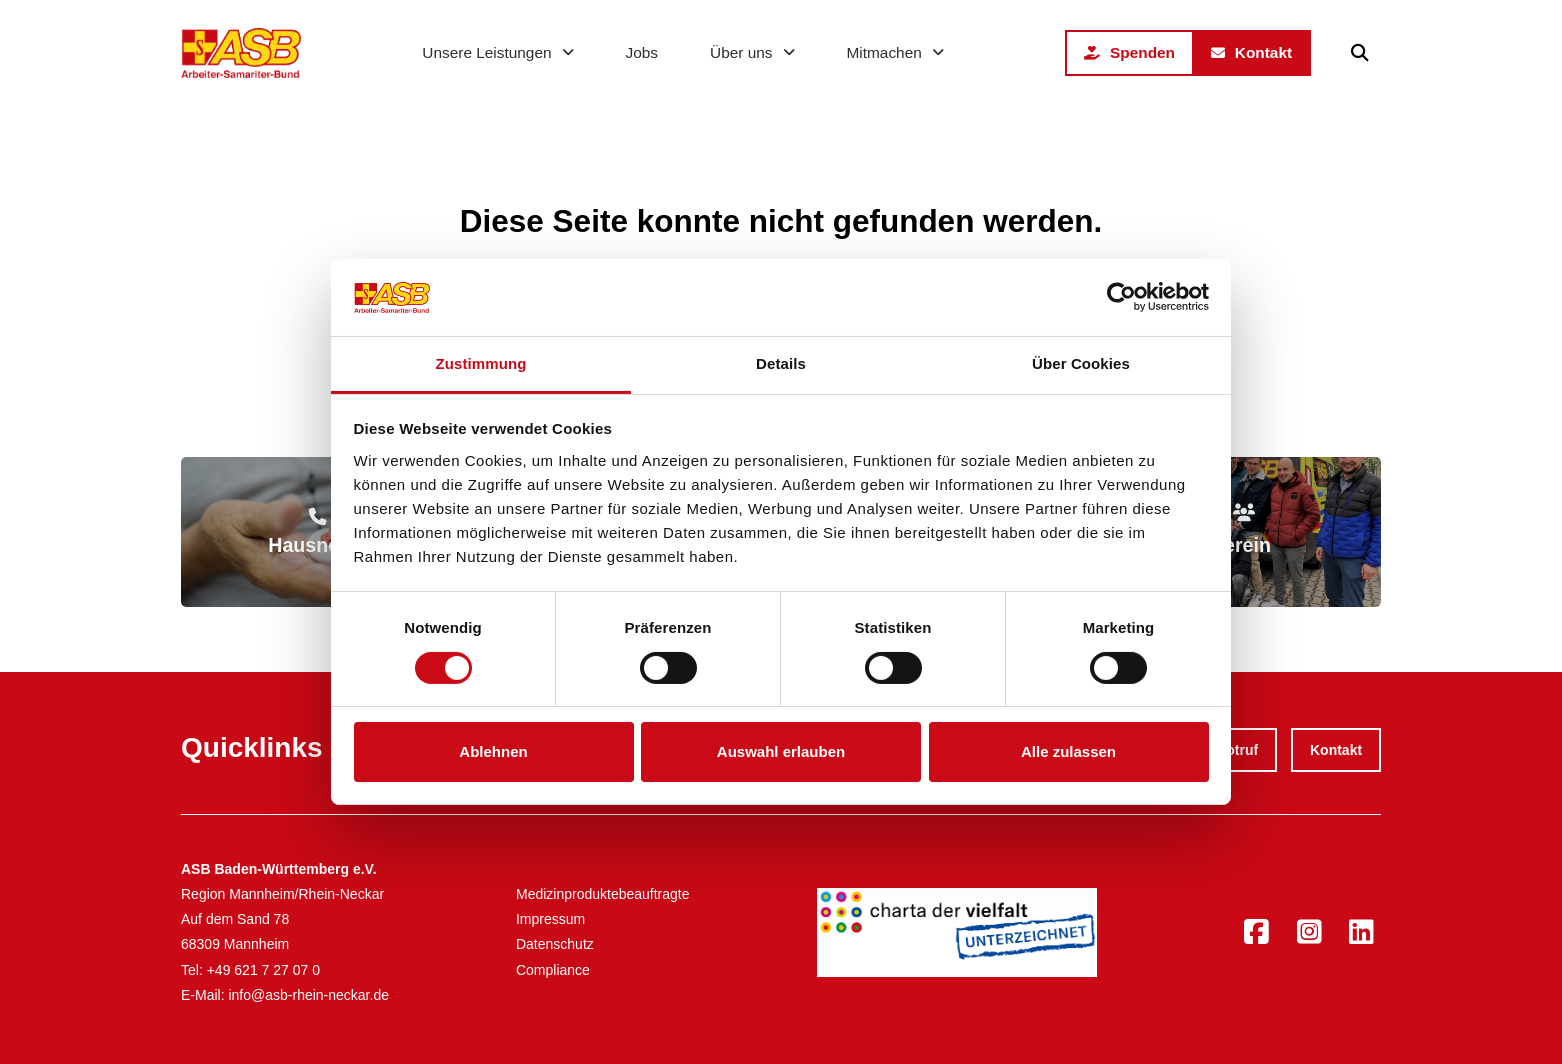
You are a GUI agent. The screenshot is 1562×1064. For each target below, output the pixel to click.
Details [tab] (781, 363)
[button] (1360, 53)
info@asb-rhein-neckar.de (308, 995)
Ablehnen (493, 751)
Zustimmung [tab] (481, 363)
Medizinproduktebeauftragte (603, 894)
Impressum (550, 919)
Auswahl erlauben (781, 751)
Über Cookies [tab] (1081, 363)
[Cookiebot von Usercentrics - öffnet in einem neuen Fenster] (1121, 297)
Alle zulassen (1068, 751)
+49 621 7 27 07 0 (263, 970)
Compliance (553, 970)
